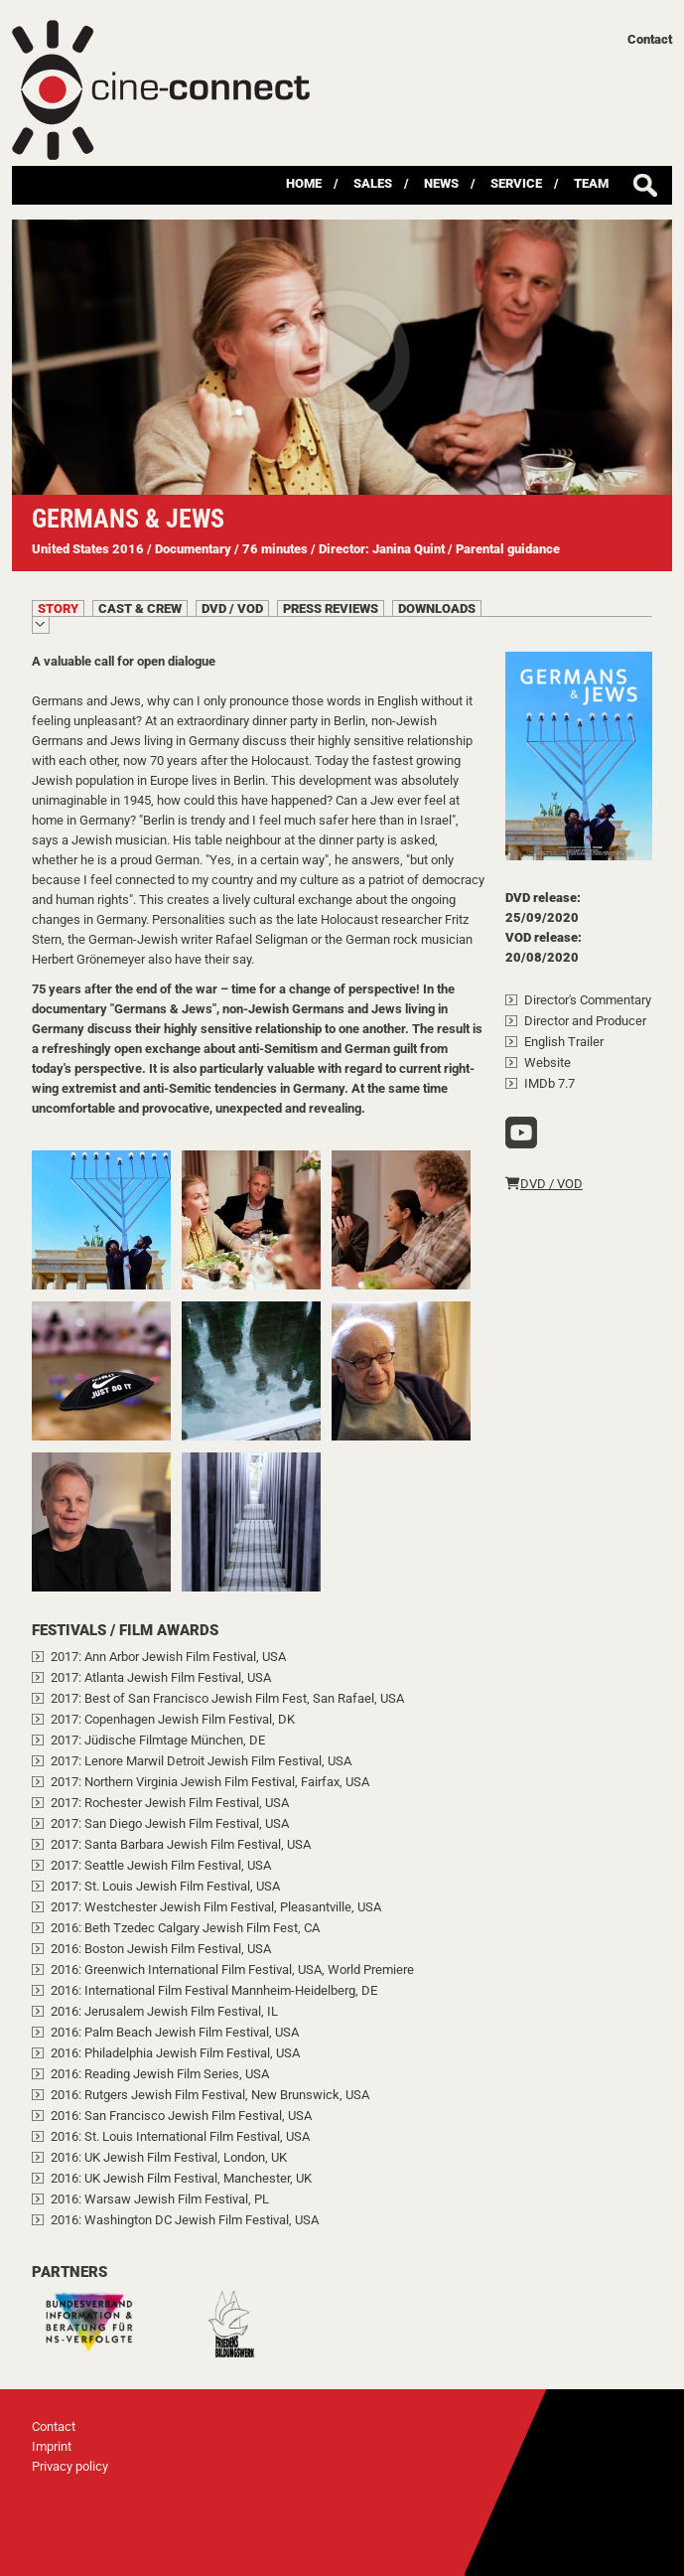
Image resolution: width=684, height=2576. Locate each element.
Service (516, 183)
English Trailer (564, 1041)
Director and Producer (585, 1020)
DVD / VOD (544, 1183)
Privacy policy (70, 2466)
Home (304, 183)
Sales (372, 183)
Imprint (51, 2446)
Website (547, 1062)
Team (591, 183)
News (441, 183)
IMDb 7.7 (549, 1083)
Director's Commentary (587, 999)
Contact (649, 39)
